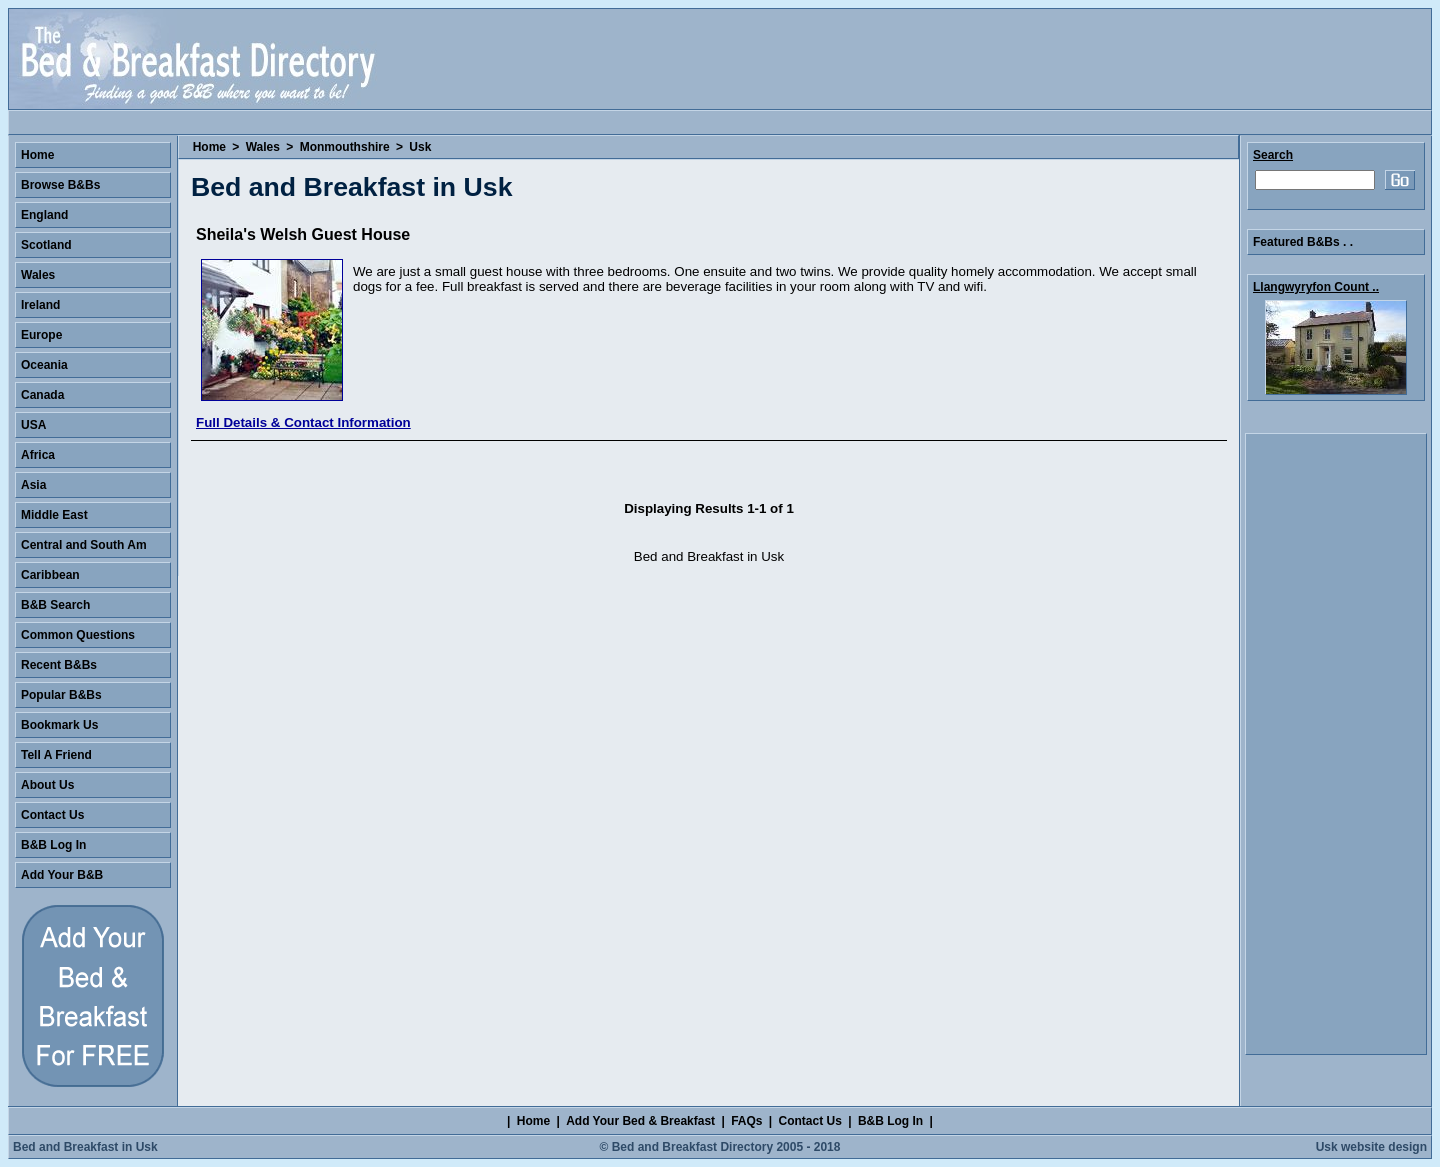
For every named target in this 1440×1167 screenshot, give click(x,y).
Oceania (44, 365)
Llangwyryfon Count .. (1316, 287)
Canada (42, 395)
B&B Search (55, 605)
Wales (263, 147)
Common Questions (78, 635)
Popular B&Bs (61, 695)
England (44, 215)
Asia (33, 485)
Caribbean (50, 575)
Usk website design (1371, 1147)
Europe (41, 335)
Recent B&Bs (59, 665)
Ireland (40, 305)
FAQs (746, 1121)
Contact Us (52, 815)
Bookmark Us (59, 725)
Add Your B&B (62, 875)
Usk (420, 147)
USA (33, 425)
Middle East (54, 515)
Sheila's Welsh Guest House (303, 234)
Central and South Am (84, 545)
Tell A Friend (56, 755)
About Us (47, 785)
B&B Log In (53, 845)
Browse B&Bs (60, 185)
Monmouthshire (345, 147)
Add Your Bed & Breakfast (640, 1121)
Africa (38, 455)
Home (209, 147)
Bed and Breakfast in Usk (85, 1147)
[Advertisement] (1336, 744)
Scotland (46, 245)
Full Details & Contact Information (303, 422)
